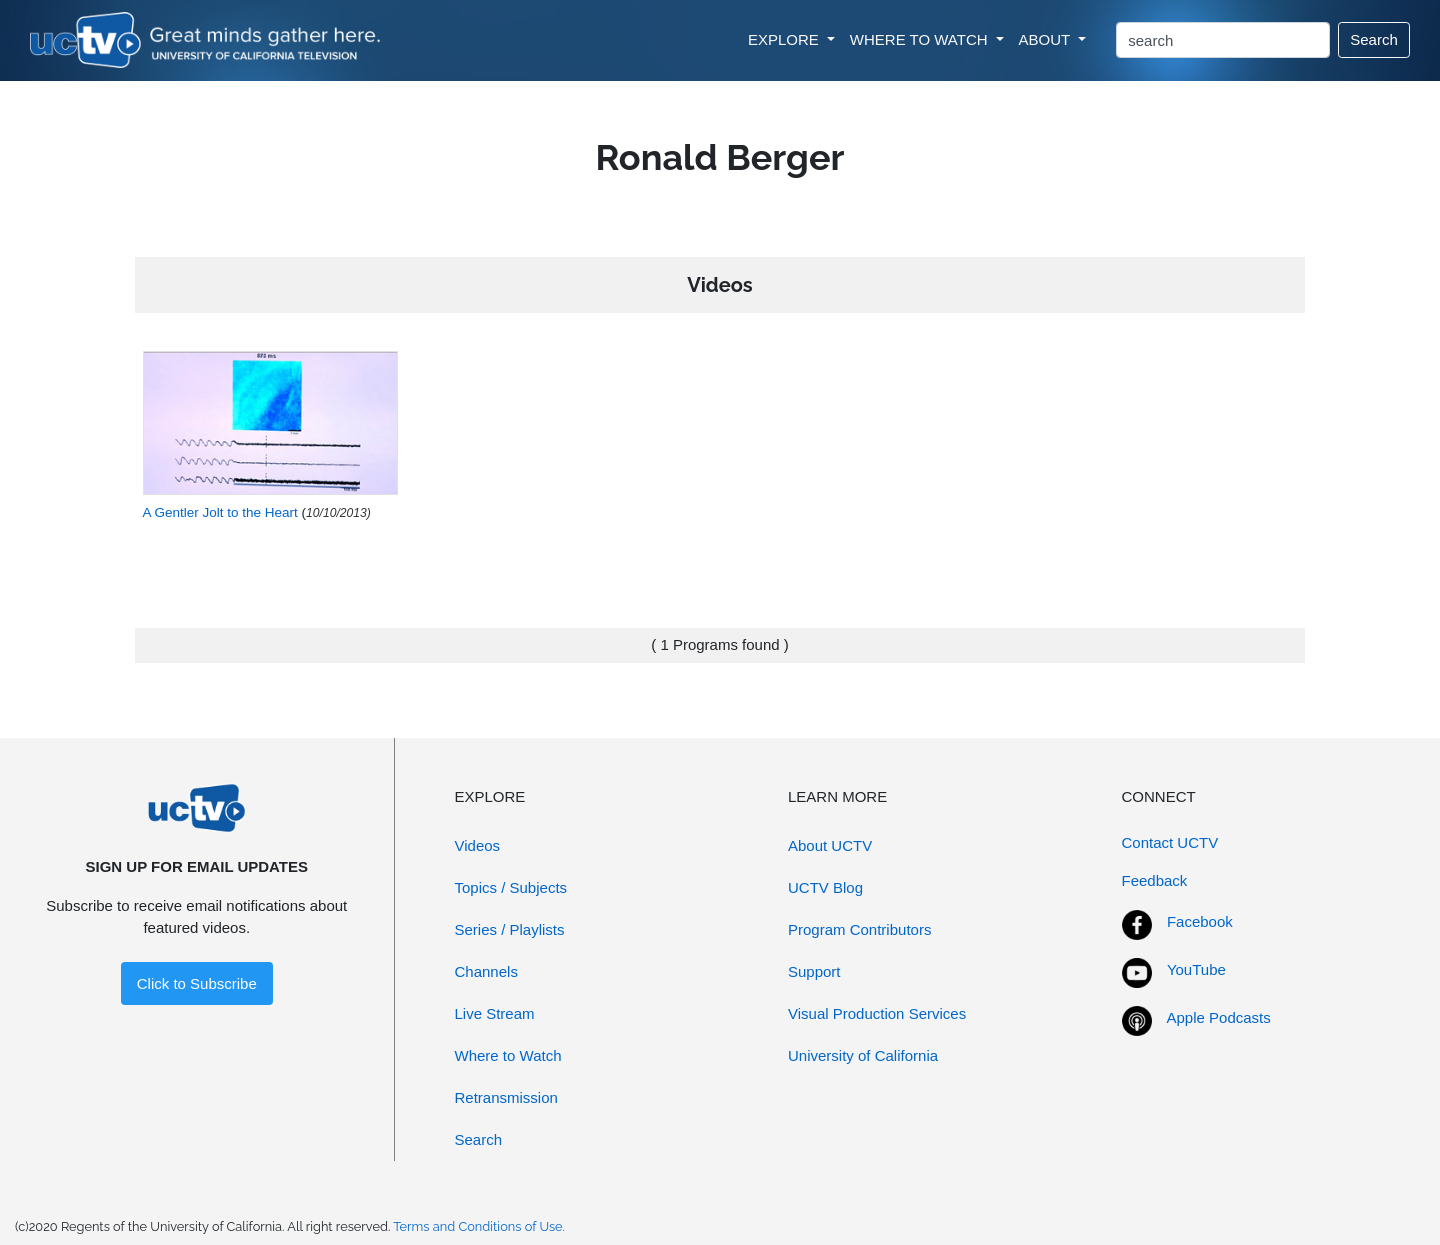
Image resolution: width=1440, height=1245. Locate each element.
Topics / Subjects (511, 887)
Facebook (1200, 921)
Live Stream (495, 1013)
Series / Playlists (510, 929)
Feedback (1155, 880)
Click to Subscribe (197, 983)
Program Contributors (859, 929)
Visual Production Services (877, 1013)
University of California (863, 1055)
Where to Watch (508, 1055)
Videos (478, 845)
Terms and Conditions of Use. (479, 1226)
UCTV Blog (825, 887)
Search (1374, 39)
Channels (486, 971)
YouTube (1196, 969)
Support (814, 971)
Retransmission (506, 1097)
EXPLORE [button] (785, 39)
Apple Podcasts (1219, 1017)
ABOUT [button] (1047, 39)
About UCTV (830, 845)
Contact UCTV (1170, 842)
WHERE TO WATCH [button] (921, 39)
